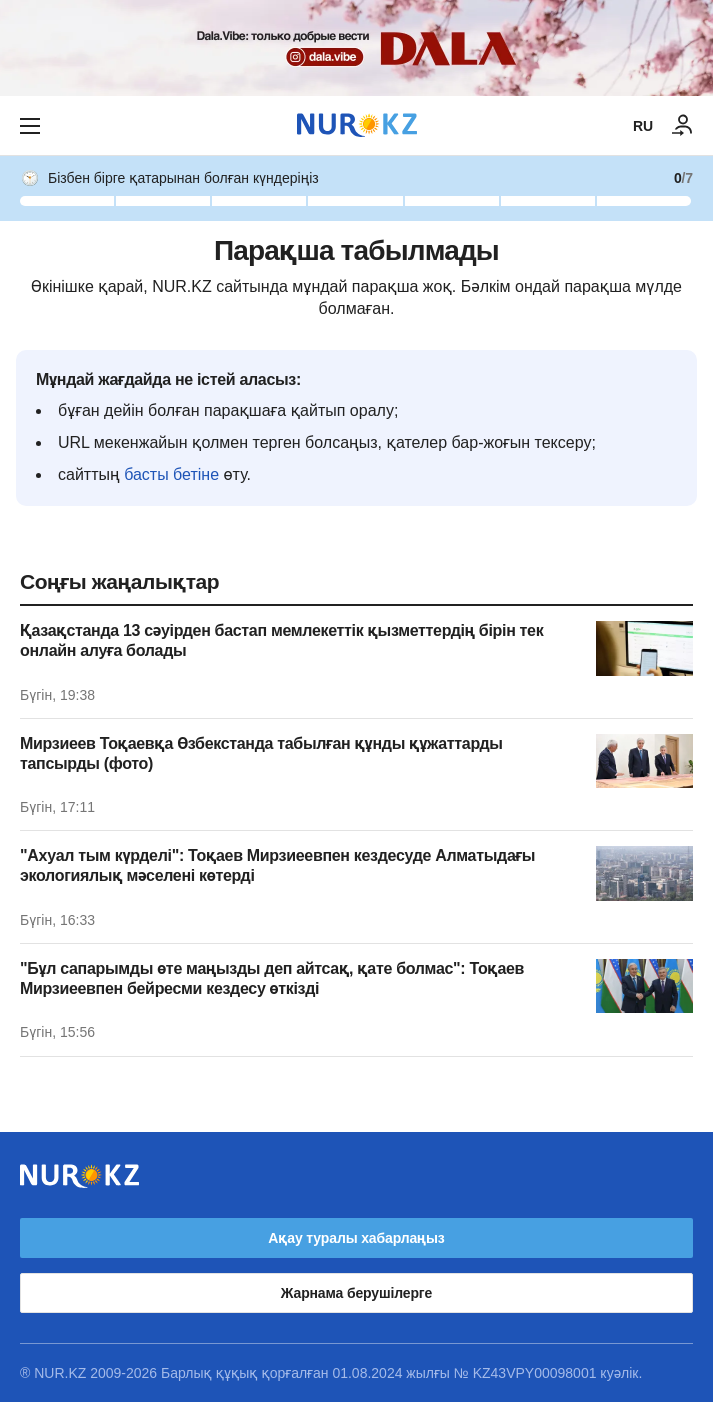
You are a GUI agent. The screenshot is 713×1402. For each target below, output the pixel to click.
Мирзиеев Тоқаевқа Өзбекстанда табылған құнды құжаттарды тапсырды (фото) (261, 753)
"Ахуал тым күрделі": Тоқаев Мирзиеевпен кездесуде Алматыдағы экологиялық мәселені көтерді (277, 865)
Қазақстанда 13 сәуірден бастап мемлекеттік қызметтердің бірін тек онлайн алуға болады (281, 640)
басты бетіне (171, 474)
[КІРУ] (683, 126)
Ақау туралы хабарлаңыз (356, 1238)
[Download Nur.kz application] (356, 48)
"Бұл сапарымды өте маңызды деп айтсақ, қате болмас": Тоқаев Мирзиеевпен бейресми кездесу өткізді (272, 978)
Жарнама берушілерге (356, 1293)
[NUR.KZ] (357, 125)
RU (643, 126)
